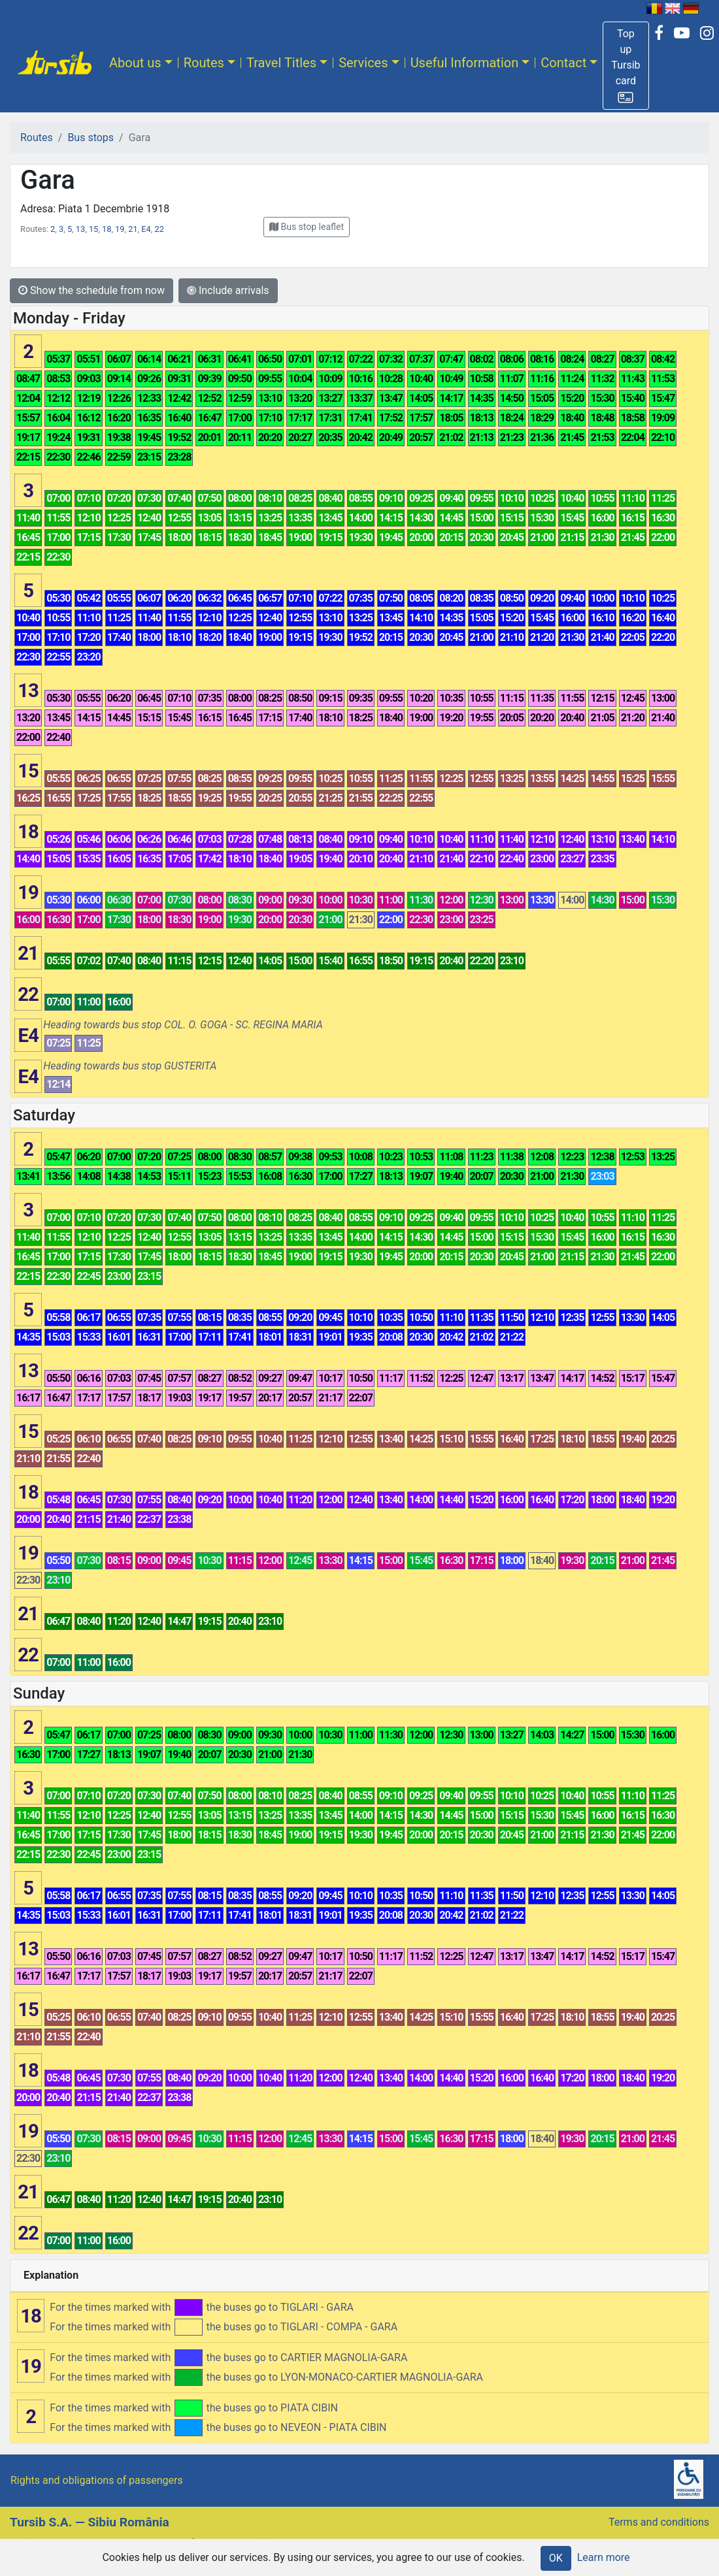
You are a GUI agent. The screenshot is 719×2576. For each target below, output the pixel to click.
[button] (625, 66)
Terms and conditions (659, 2522)
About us (135, 62)
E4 (145, 229)
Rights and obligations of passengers (96, 2480)
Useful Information (464, 62)
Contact (563, 62)
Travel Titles (281, 62)
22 (158, 229)
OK (556, 2558)
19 (119, 229)
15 (93, 229)
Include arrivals (228, 290)
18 (106, 229)
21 (132, 229)
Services (363, 62)
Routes (204, 62)
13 (80, 229)
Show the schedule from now (91, 290)
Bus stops (90, 137)
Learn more (603, 2557)
